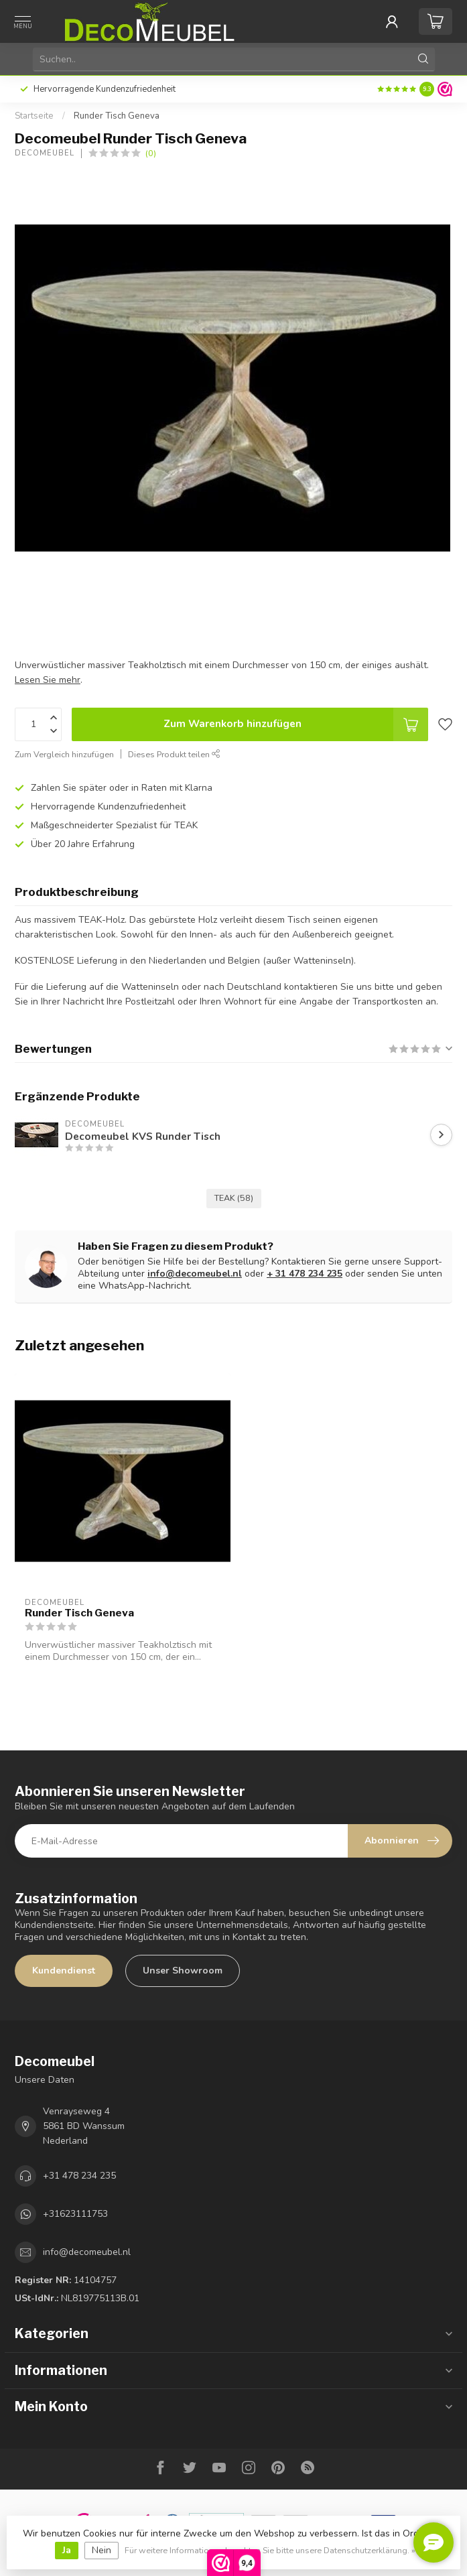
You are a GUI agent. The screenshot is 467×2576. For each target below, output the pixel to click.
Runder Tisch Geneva (116, 116)
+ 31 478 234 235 (304, 1273)
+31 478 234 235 (79, 2175)
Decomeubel (44, 153)
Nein (101, 2550)
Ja (66, 2550)
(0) (150, 153)
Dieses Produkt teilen (174, 754)
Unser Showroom (182, 1970)
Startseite (34, 116)
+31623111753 (75, 2213)
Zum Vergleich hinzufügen (64, 754)
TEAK (233, 1198)
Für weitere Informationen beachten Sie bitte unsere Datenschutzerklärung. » (270, 2550)
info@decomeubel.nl (194, 1273)
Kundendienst (63, 1970)
